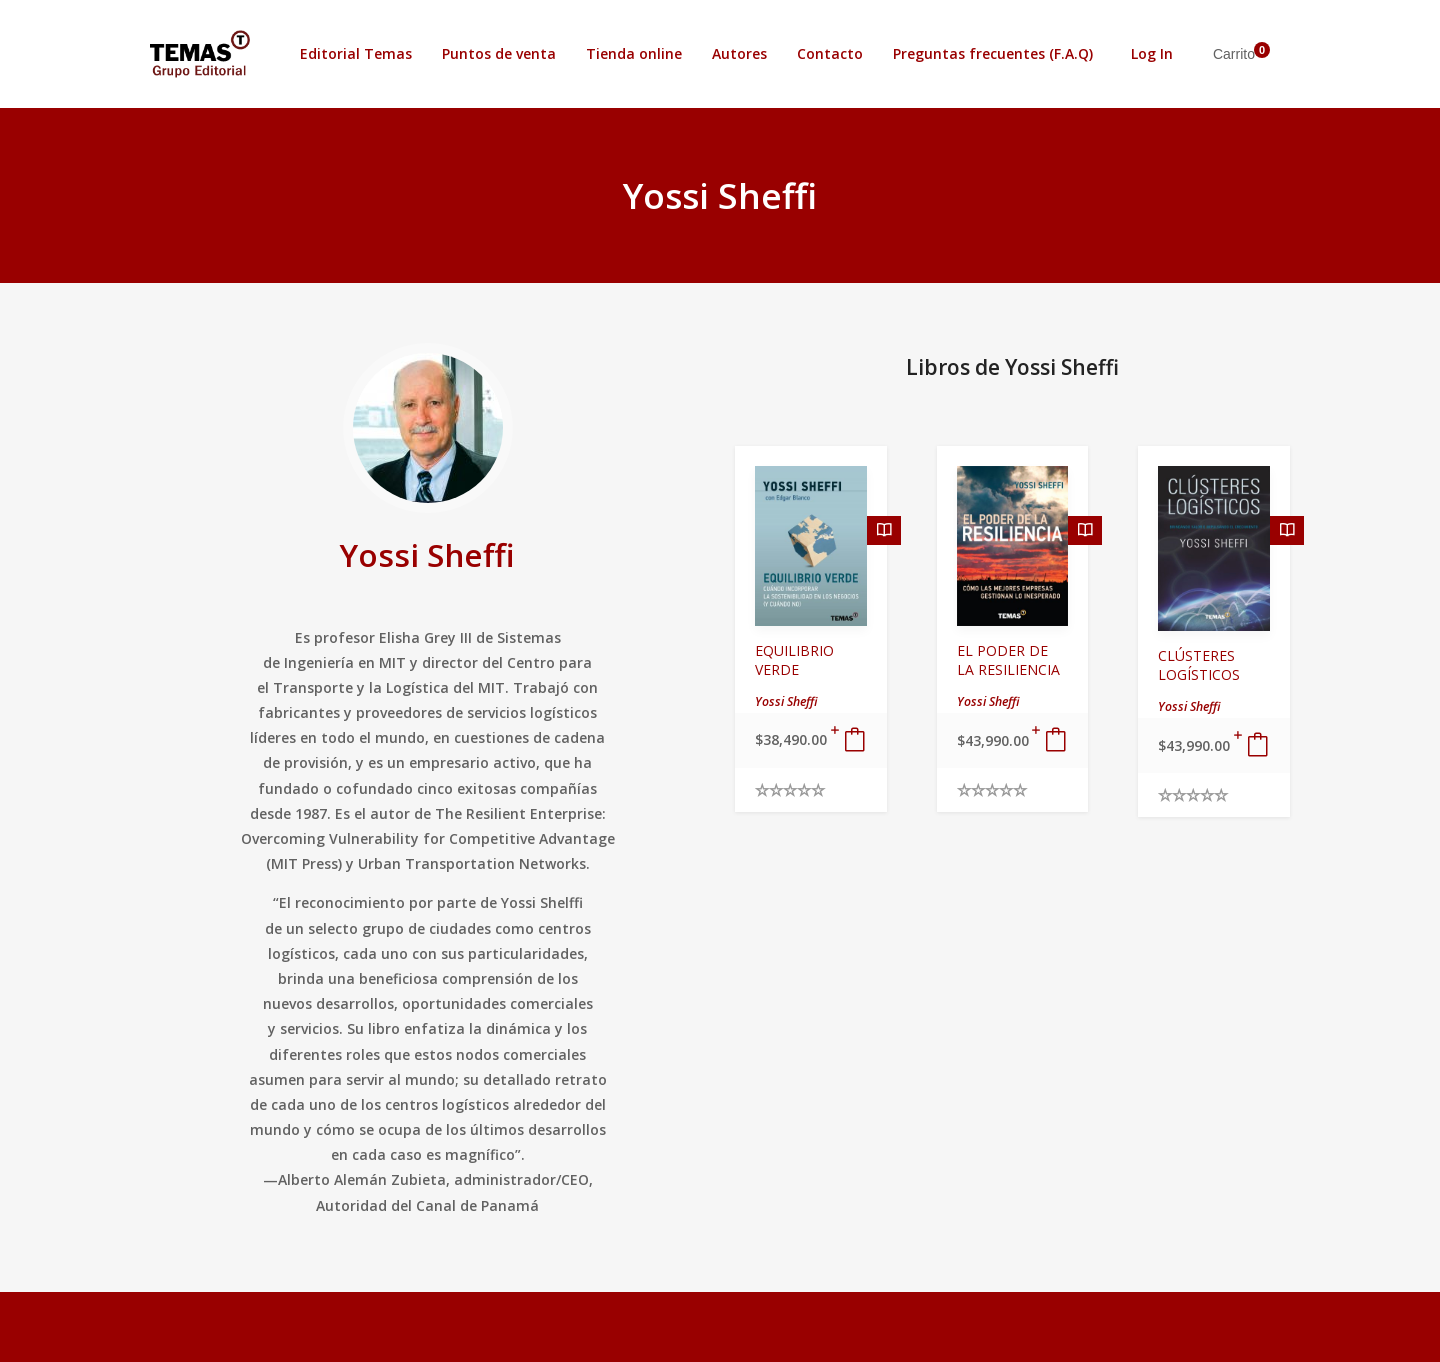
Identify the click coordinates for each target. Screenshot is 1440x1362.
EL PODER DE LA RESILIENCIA (1008, 660)
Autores (739, 53)
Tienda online (634, 53)
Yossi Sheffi (427, 554)
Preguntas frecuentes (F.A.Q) (993, 53)
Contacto (830, 53)
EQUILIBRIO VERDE (794, 660)
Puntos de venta (499, 53)
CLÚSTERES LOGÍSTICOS (1199, 665)
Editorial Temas (356, 53)
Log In (1152, 53)
